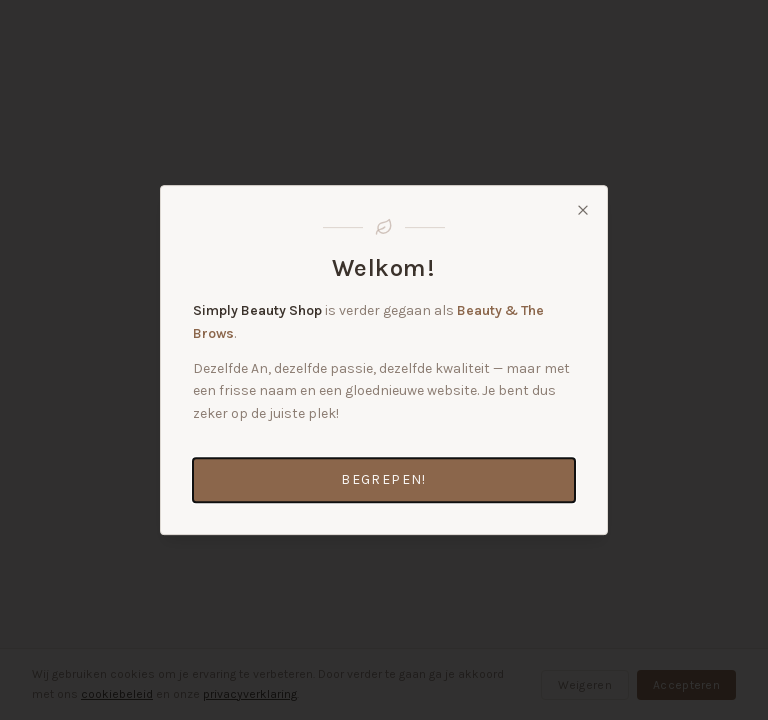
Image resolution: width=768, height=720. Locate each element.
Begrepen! (384, 479)
